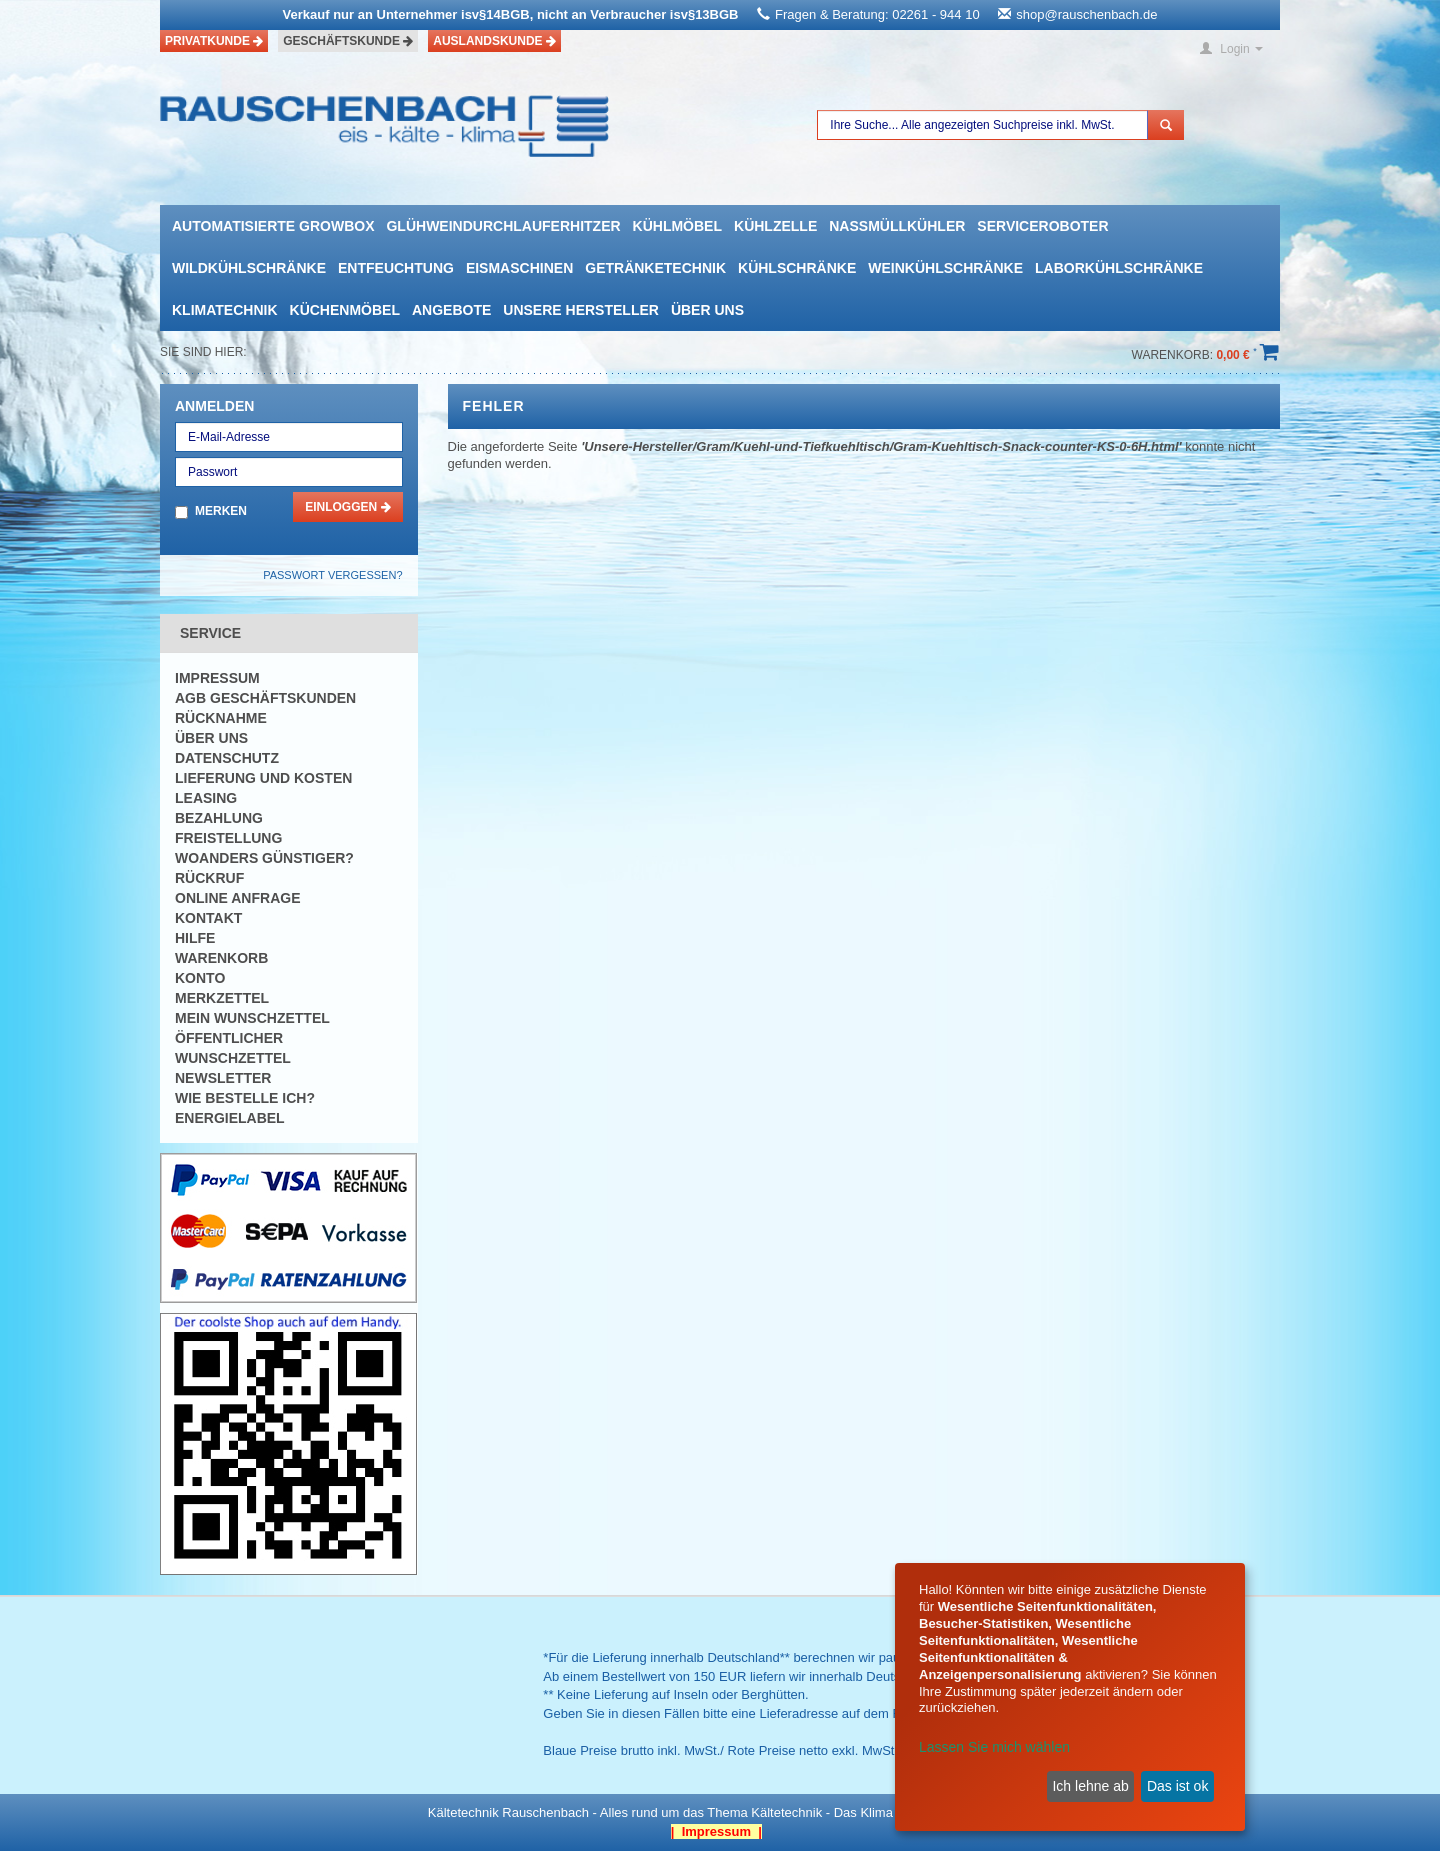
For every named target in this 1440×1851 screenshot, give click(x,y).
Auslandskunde (494, 41)
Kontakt (208, 918)
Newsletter (223, 1078)
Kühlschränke (797, 268)
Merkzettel (222, 998)
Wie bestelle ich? (245, 1098)
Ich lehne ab (1090, 1786)
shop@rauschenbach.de (1086, 14)
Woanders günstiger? (264, 858)
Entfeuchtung (396, 268)
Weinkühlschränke (945, 268)
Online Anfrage (237, 898)
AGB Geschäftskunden (265, 698)
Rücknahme (221, 718)
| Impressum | (716, 1831)
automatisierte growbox (273, 226)
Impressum (217, 678)
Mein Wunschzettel (252, 1018)
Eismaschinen (519, 268)
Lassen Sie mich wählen (994, 1747)
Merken (221, 511)
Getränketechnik (655, 268)
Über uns (707, 310)
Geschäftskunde (348, 41)
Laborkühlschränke (1119, 268)
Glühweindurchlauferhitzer (503, 226)
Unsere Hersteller (581, 310)
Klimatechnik (225, 310)
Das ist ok (1177, 1786)
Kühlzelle (775, 226)
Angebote (451, 310)
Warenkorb (221, 958)
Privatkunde (214, 41)
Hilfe (195, 938)
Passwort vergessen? (332, 575)
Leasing (206, 798)
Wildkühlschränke (249, 268)
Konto (200, 978)
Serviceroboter (1042, 226)
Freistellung (228, 838)
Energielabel (230, 1118)
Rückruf (209, 878)
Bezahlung (219, 818)
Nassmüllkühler (897, 226)
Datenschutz (227, 758)
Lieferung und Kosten (263, 778)
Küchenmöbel (345, 310)
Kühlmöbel (677, 226)
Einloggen (347, 507)
